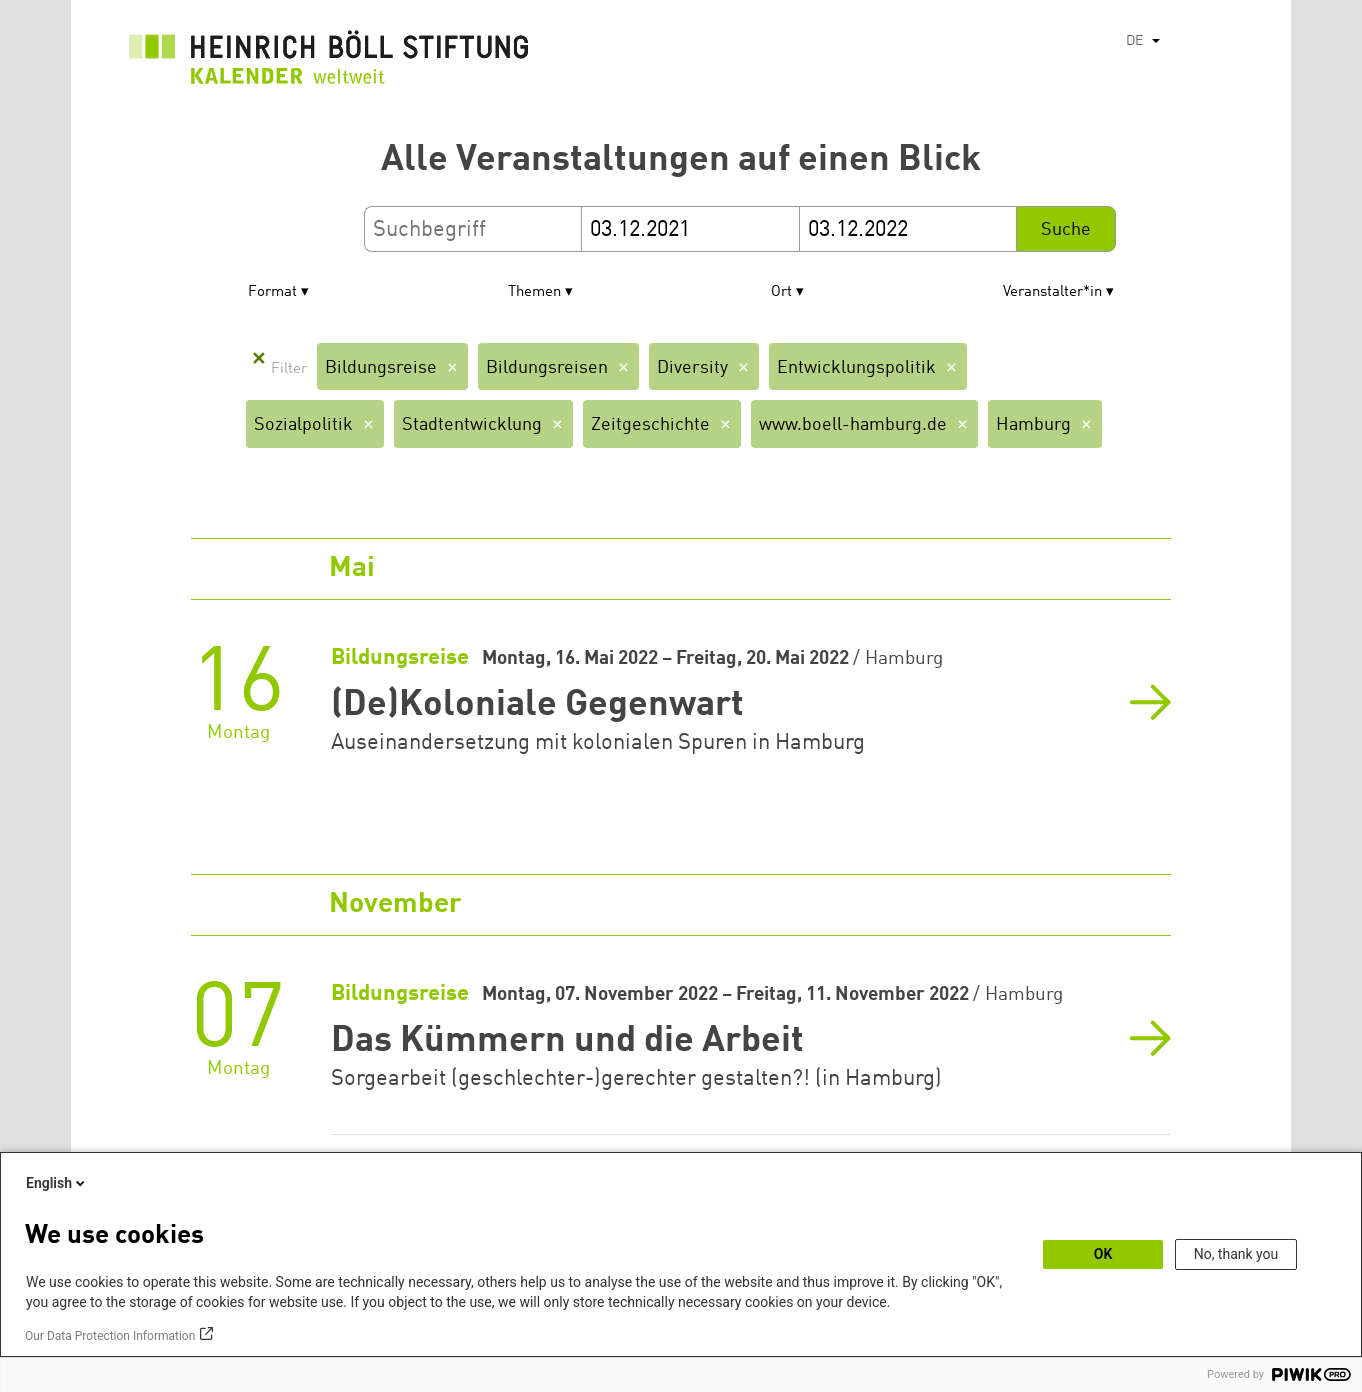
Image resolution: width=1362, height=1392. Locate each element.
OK (1103, 1254)
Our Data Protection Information (110, 1336)
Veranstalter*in (1052, 292)
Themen (534, 292)
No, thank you (1236, 1254)
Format (272, 292)
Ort (781, 292)
